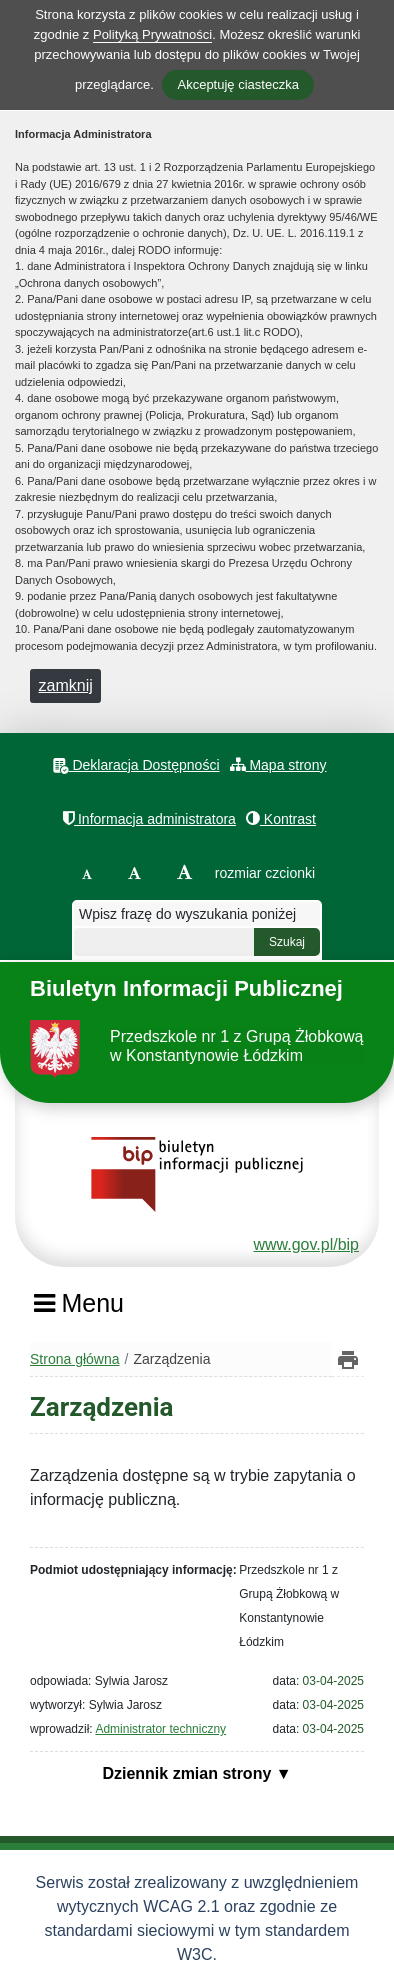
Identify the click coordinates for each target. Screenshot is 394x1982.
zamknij (66, 685)
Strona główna (75, 1359)
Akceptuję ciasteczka (237, 84)
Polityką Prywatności (152, 34)
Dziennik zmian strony (188, 1773)
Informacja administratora (149, 818)
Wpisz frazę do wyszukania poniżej (187, 914)
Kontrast (281, 818)
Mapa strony (278, 764)
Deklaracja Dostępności (136, 765)
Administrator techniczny (160, 1729)
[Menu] (78, 1309)
